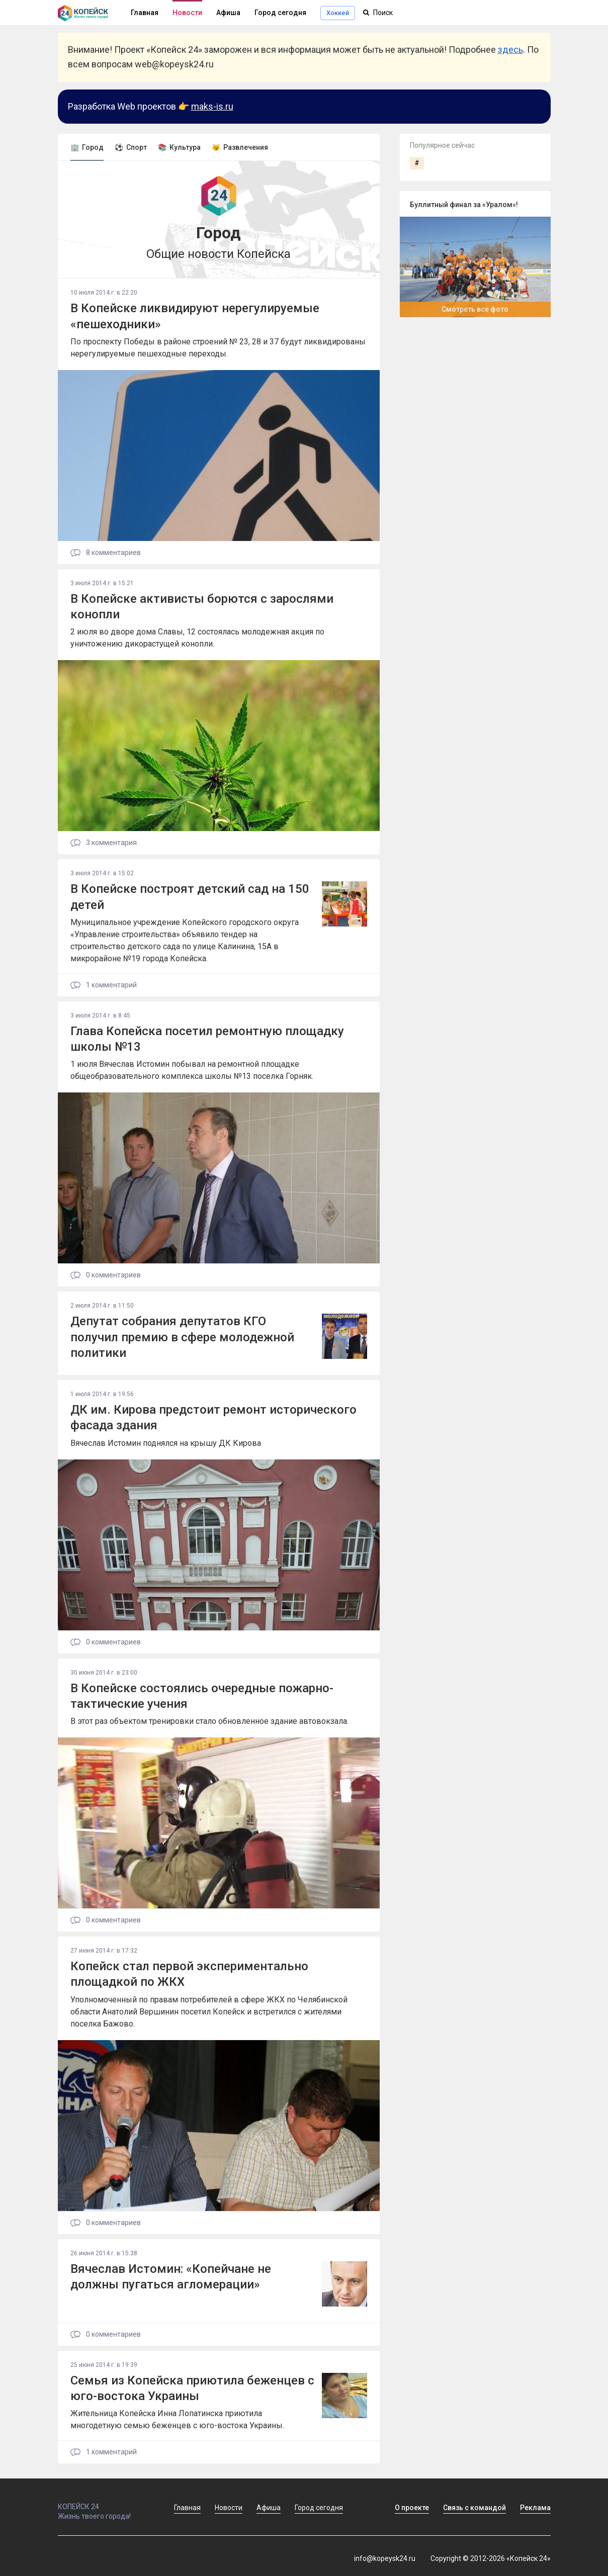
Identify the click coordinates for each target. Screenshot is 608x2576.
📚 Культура (179, 147)
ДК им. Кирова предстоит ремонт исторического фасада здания (213, 1417)
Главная (187, 2508)
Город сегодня (280, 13)
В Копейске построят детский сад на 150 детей (189, 896)
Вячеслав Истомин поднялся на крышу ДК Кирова (165, 1443)
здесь (510, 49)
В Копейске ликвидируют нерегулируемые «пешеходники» (194, 316)
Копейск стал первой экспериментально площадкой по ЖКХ (189, 1974)
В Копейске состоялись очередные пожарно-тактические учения (201, 1696)
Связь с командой (474, 2508)
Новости (187, 13)
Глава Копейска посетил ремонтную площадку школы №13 (207, 1039)
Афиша (228, 13)
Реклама (535, 2508)
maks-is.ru (212, 106)
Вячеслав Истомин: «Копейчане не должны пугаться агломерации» (170, 2276)
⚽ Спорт (131, 147)
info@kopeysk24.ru (384, 2558)
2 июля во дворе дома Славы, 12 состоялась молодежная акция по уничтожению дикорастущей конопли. (197, 638)
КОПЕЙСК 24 (105, 2502)
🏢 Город (87, 147)
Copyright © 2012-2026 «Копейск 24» (490, 2558)
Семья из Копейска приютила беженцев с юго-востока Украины (192, 2388)
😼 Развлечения (240, 147)
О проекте (412, 2508)
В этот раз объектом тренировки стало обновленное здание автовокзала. (209, 1721)
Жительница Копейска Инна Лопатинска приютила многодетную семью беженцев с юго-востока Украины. (177, 2419)
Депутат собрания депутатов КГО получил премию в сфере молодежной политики (182, 1336)
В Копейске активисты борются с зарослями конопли (201, 606)
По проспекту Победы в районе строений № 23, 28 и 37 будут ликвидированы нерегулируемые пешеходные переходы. (218, 347)
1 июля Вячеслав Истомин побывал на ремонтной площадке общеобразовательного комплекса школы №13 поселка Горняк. (191, 1070)
